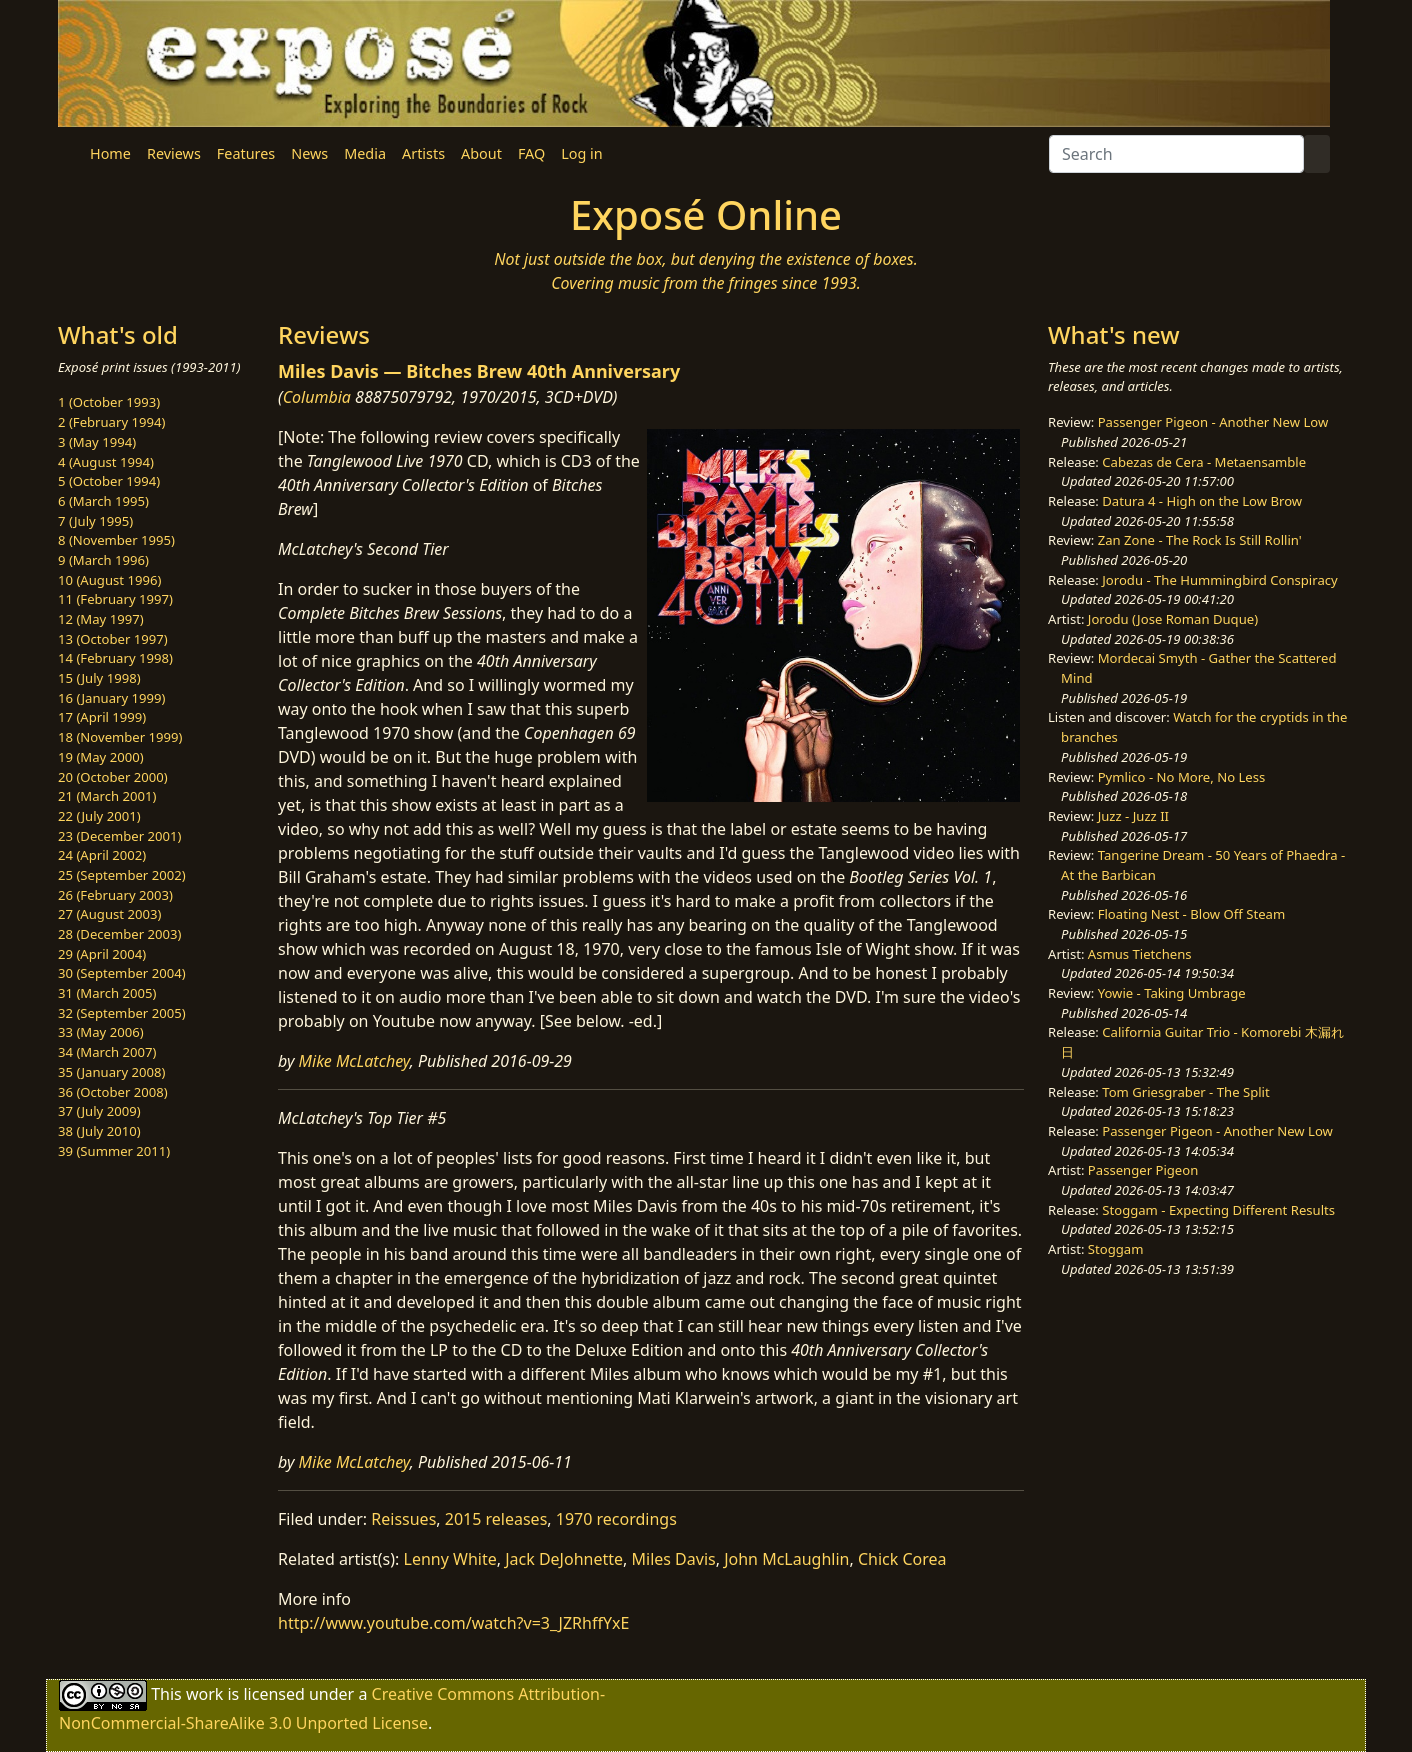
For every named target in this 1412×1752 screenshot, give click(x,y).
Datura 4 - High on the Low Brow (1202, 501)
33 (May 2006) (101, 1032)
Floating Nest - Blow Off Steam (1191, 914)
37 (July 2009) (99, 1111)
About (481, 153)
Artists (423, 153)
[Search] (1176, 154)
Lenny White (450, 1559)
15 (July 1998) (99, 678)
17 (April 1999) (102, 717)
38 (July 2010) (99, 1131)
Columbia (317, 397)
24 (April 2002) (102, 855)
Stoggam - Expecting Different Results (1218, 1210)
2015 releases (496, 1519)
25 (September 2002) (122, 875)
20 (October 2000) (113, 777)
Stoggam (1116, 1249)
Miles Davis (674, 1559)
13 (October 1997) (113, 639)
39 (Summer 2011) (114, 1151)
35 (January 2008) (111, 1072)
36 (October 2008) (113, 1092)
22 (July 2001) (99, 816)
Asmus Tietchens (1140, 954)
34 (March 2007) (107, 1052)
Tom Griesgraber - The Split (1185, 1092)
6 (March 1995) (103, 501)
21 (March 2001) (107, 796)
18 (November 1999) (120, 737)
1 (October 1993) (109, 402)
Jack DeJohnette (564, 1559)
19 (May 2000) (101, 757)
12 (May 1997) (101, 619)
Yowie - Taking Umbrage (1172, 993)
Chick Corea (902, 1559)
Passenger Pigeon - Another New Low (1213, 422)
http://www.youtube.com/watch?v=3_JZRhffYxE (453, 1623)
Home (110, 153)
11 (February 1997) (115, 599)
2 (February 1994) (111, 422)
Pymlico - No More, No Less (1182, 777)
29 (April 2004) (102, 954)
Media (365, 153)
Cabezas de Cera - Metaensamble (1204, 462)
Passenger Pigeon (1143, 1170)
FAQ (531, 153)
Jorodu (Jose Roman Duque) (1173, 619)
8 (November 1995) (116, 540)
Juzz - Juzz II (1133, 816)
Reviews (174, 153)
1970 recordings (616, 1519)
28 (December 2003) (119, 934)
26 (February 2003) (115, 895)
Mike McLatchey (354, 1061)
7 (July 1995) (95, 521)
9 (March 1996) (103, 560)
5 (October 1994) (109, 481)
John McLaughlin (786, 1559)
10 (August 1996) (109, 580)
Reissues (403, 1519)
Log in (581, 153)
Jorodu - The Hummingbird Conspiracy (1219, 580)
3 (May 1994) (97, 442)
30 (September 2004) (122, 973)
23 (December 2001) (119, 836)
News (309, 153)
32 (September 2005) (122, 1013)
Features (246, 153)
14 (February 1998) (115, 658)
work (204, 1694)
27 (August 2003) (109, 914)
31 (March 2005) (107, 993)
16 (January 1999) (111, 698)
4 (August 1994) (106, 462)
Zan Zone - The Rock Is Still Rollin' (1200, 540)
